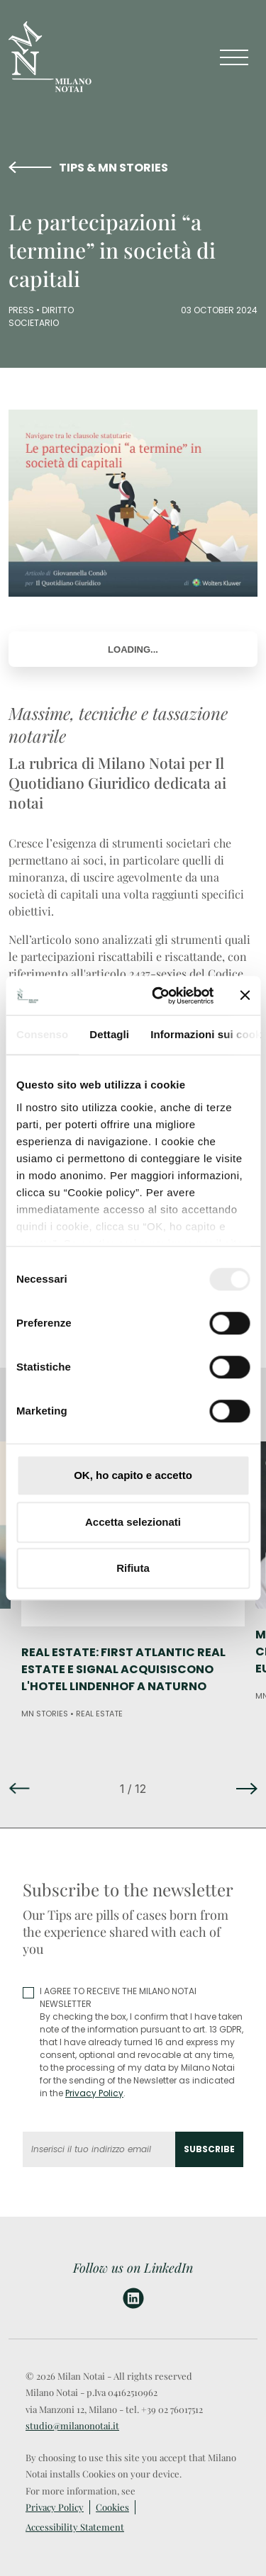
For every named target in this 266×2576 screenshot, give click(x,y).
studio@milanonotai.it (72, 2425)
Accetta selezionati (133, 1522)
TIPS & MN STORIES (113, 167)
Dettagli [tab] (109, 1034)
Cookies (112, 2507)
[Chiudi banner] (245, 996)
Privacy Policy (94, 2093)
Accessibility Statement (75, 2527)
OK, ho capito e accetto (133, 1475)
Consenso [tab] (42, 1034)
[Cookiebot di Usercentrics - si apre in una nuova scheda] (159, 995)
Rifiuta (133, 1568)
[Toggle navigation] (234, 57)
